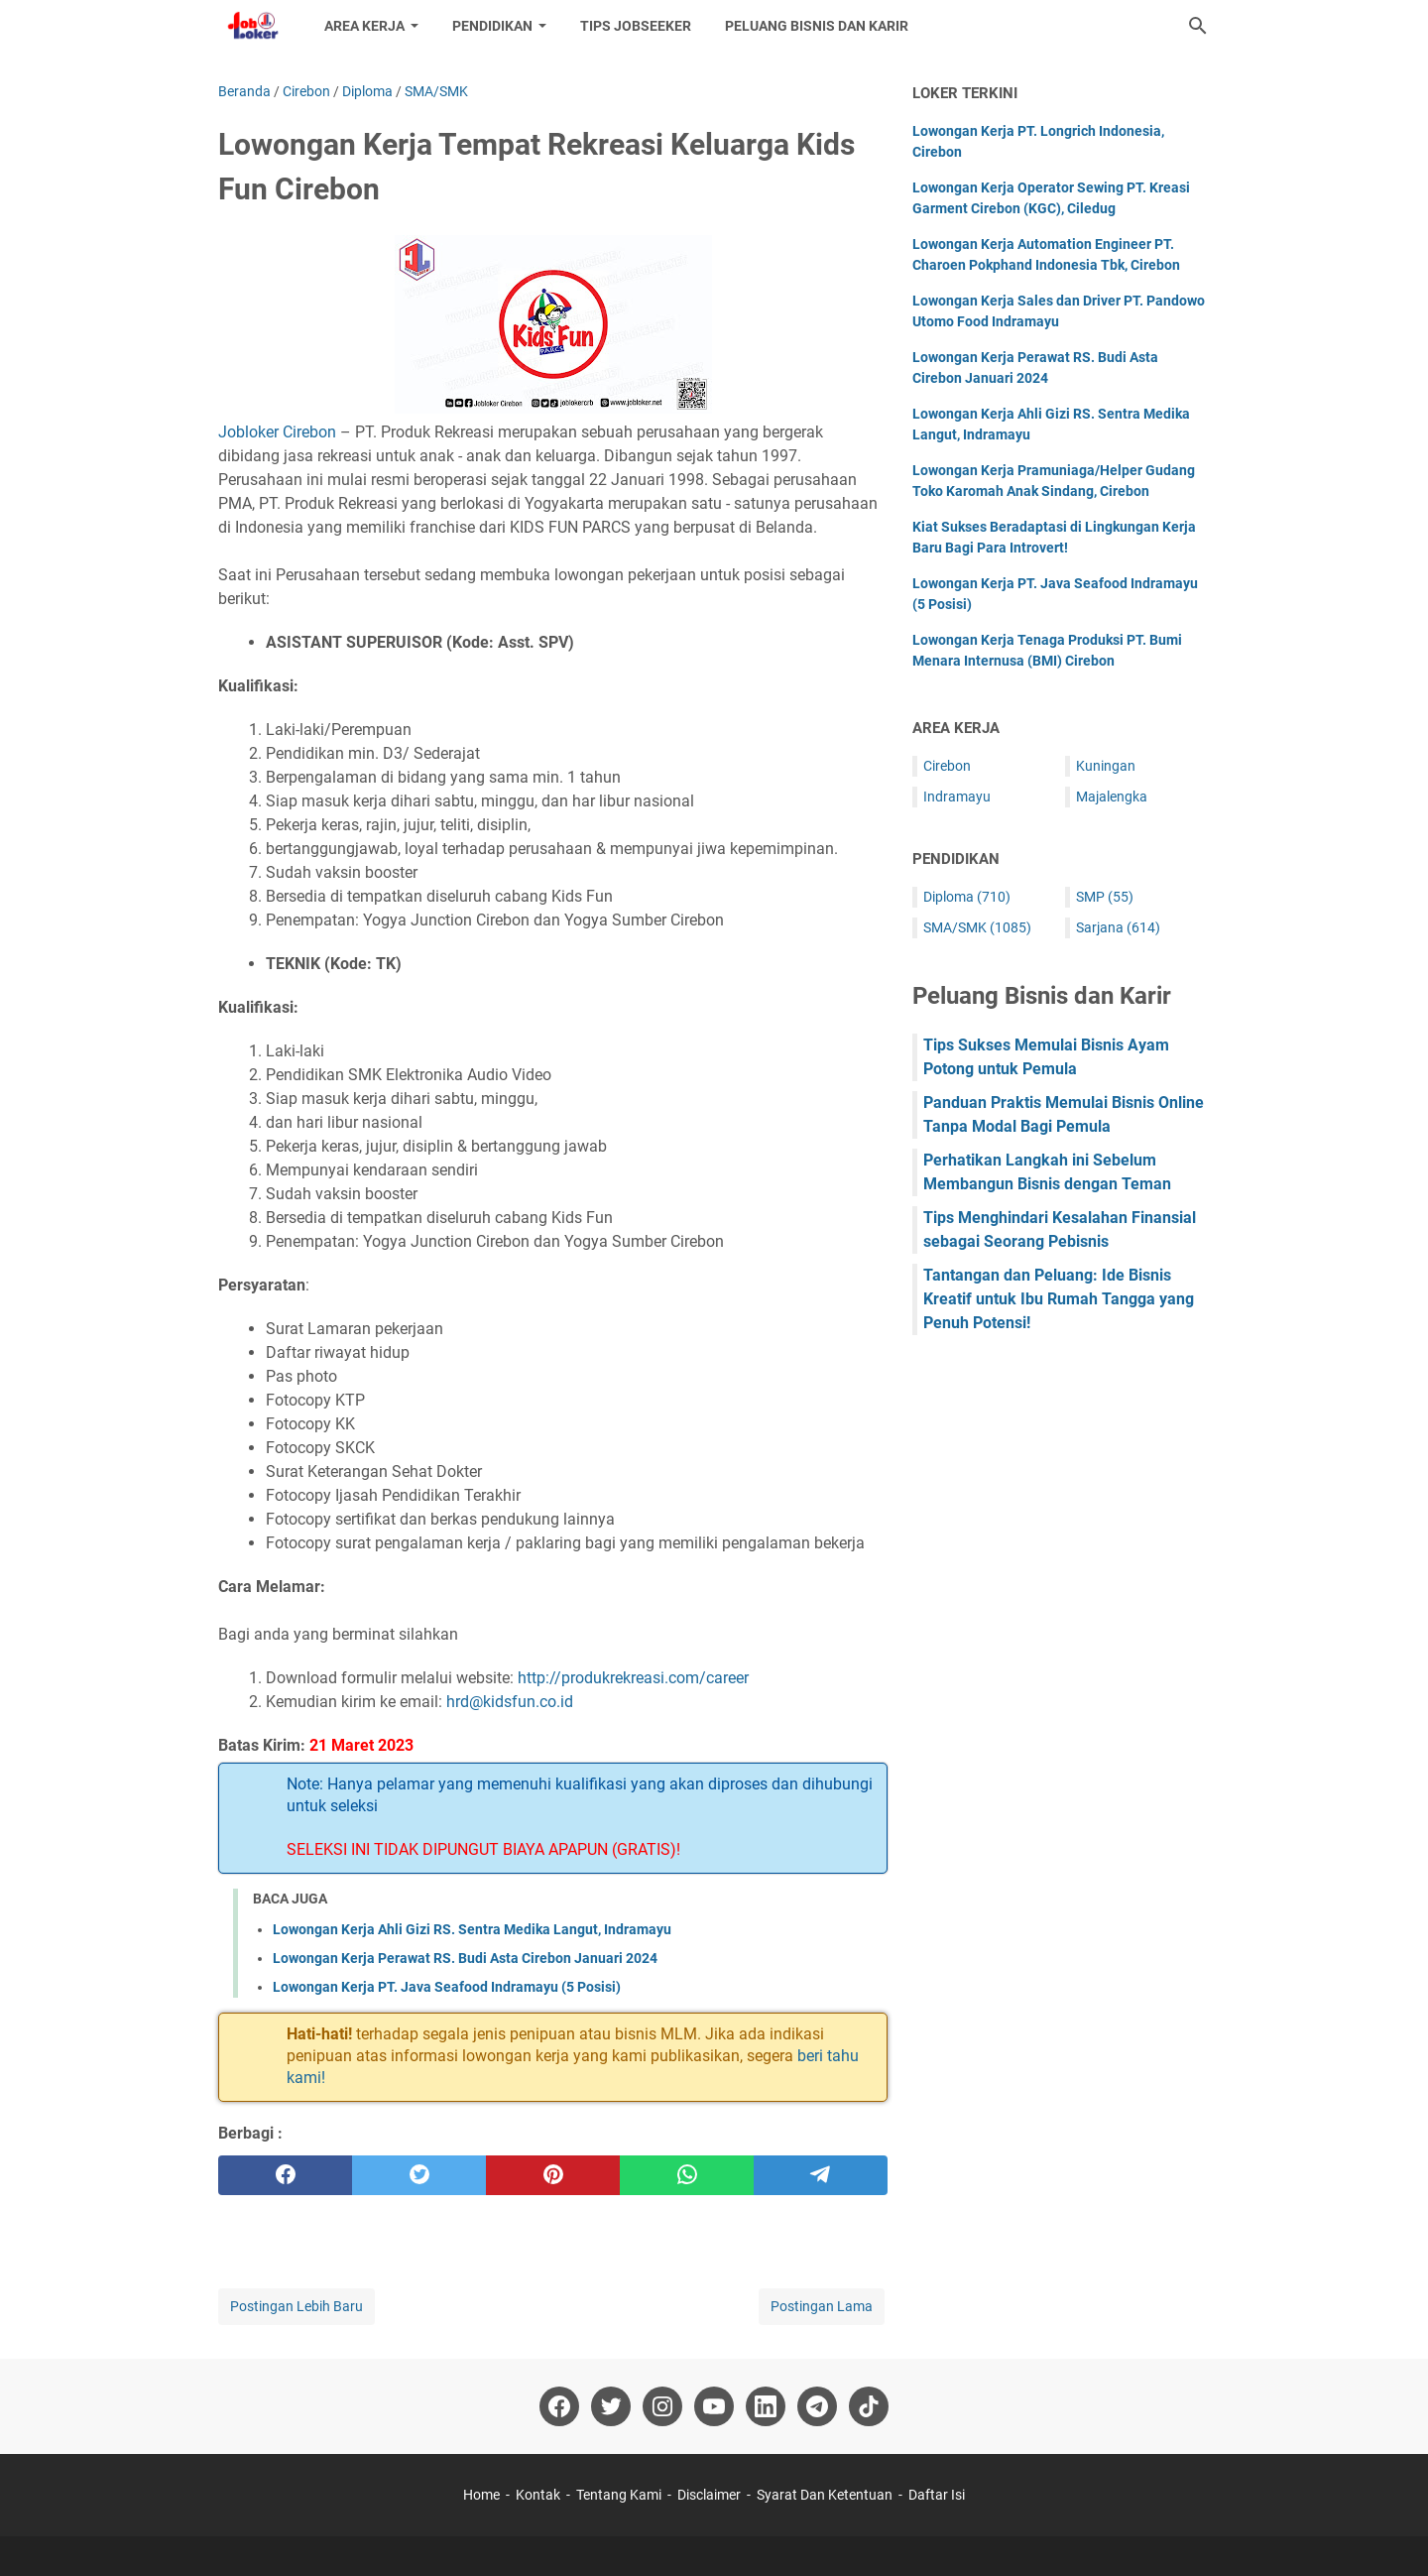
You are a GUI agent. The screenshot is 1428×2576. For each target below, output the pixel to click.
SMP (1104, 897)
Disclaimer (709, 2495)
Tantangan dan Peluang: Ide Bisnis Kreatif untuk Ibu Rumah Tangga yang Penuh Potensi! (1058, 1299)
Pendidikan (492, 26)
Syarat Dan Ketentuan (824, 2495)
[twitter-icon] (611, 2406)
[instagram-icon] (662, 2406)
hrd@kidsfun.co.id (509, 1701)
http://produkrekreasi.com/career (633, 1677)
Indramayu (957, 796)
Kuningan (1105, 766)
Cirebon (947, 766)
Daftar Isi (936, 2495)
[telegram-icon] (817, 2406)
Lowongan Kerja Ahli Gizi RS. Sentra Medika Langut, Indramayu (472, 1929)
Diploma (967, 897)
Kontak (538, 2495)
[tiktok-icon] (869, 2406)
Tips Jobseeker (635, 26)
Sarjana (1118, 927)
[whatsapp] (687, 2175)
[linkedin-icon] (765, 2406)
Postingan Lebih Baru (296, 2306)
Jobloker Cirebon (277, 432)
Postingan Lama (822, 2306)
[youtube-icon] (714, 2406)
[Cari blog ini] (1198, 26)
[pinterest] (553, 2175)
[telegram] (821, 2175)
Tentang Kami (618, 2495)
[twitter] (419, 2175)
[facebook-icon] (559, 2406)
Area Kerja (364, 26)
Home (481, 2495)
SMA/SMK (977, 927)
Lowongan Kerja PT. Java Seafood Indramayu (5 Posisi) (447, 1987)
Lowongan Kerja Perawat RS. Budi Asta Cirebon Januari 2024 (465, 1958)
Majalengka (1111, 796)
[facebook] (285, 2175)
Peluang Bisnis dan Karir (816, 26)
